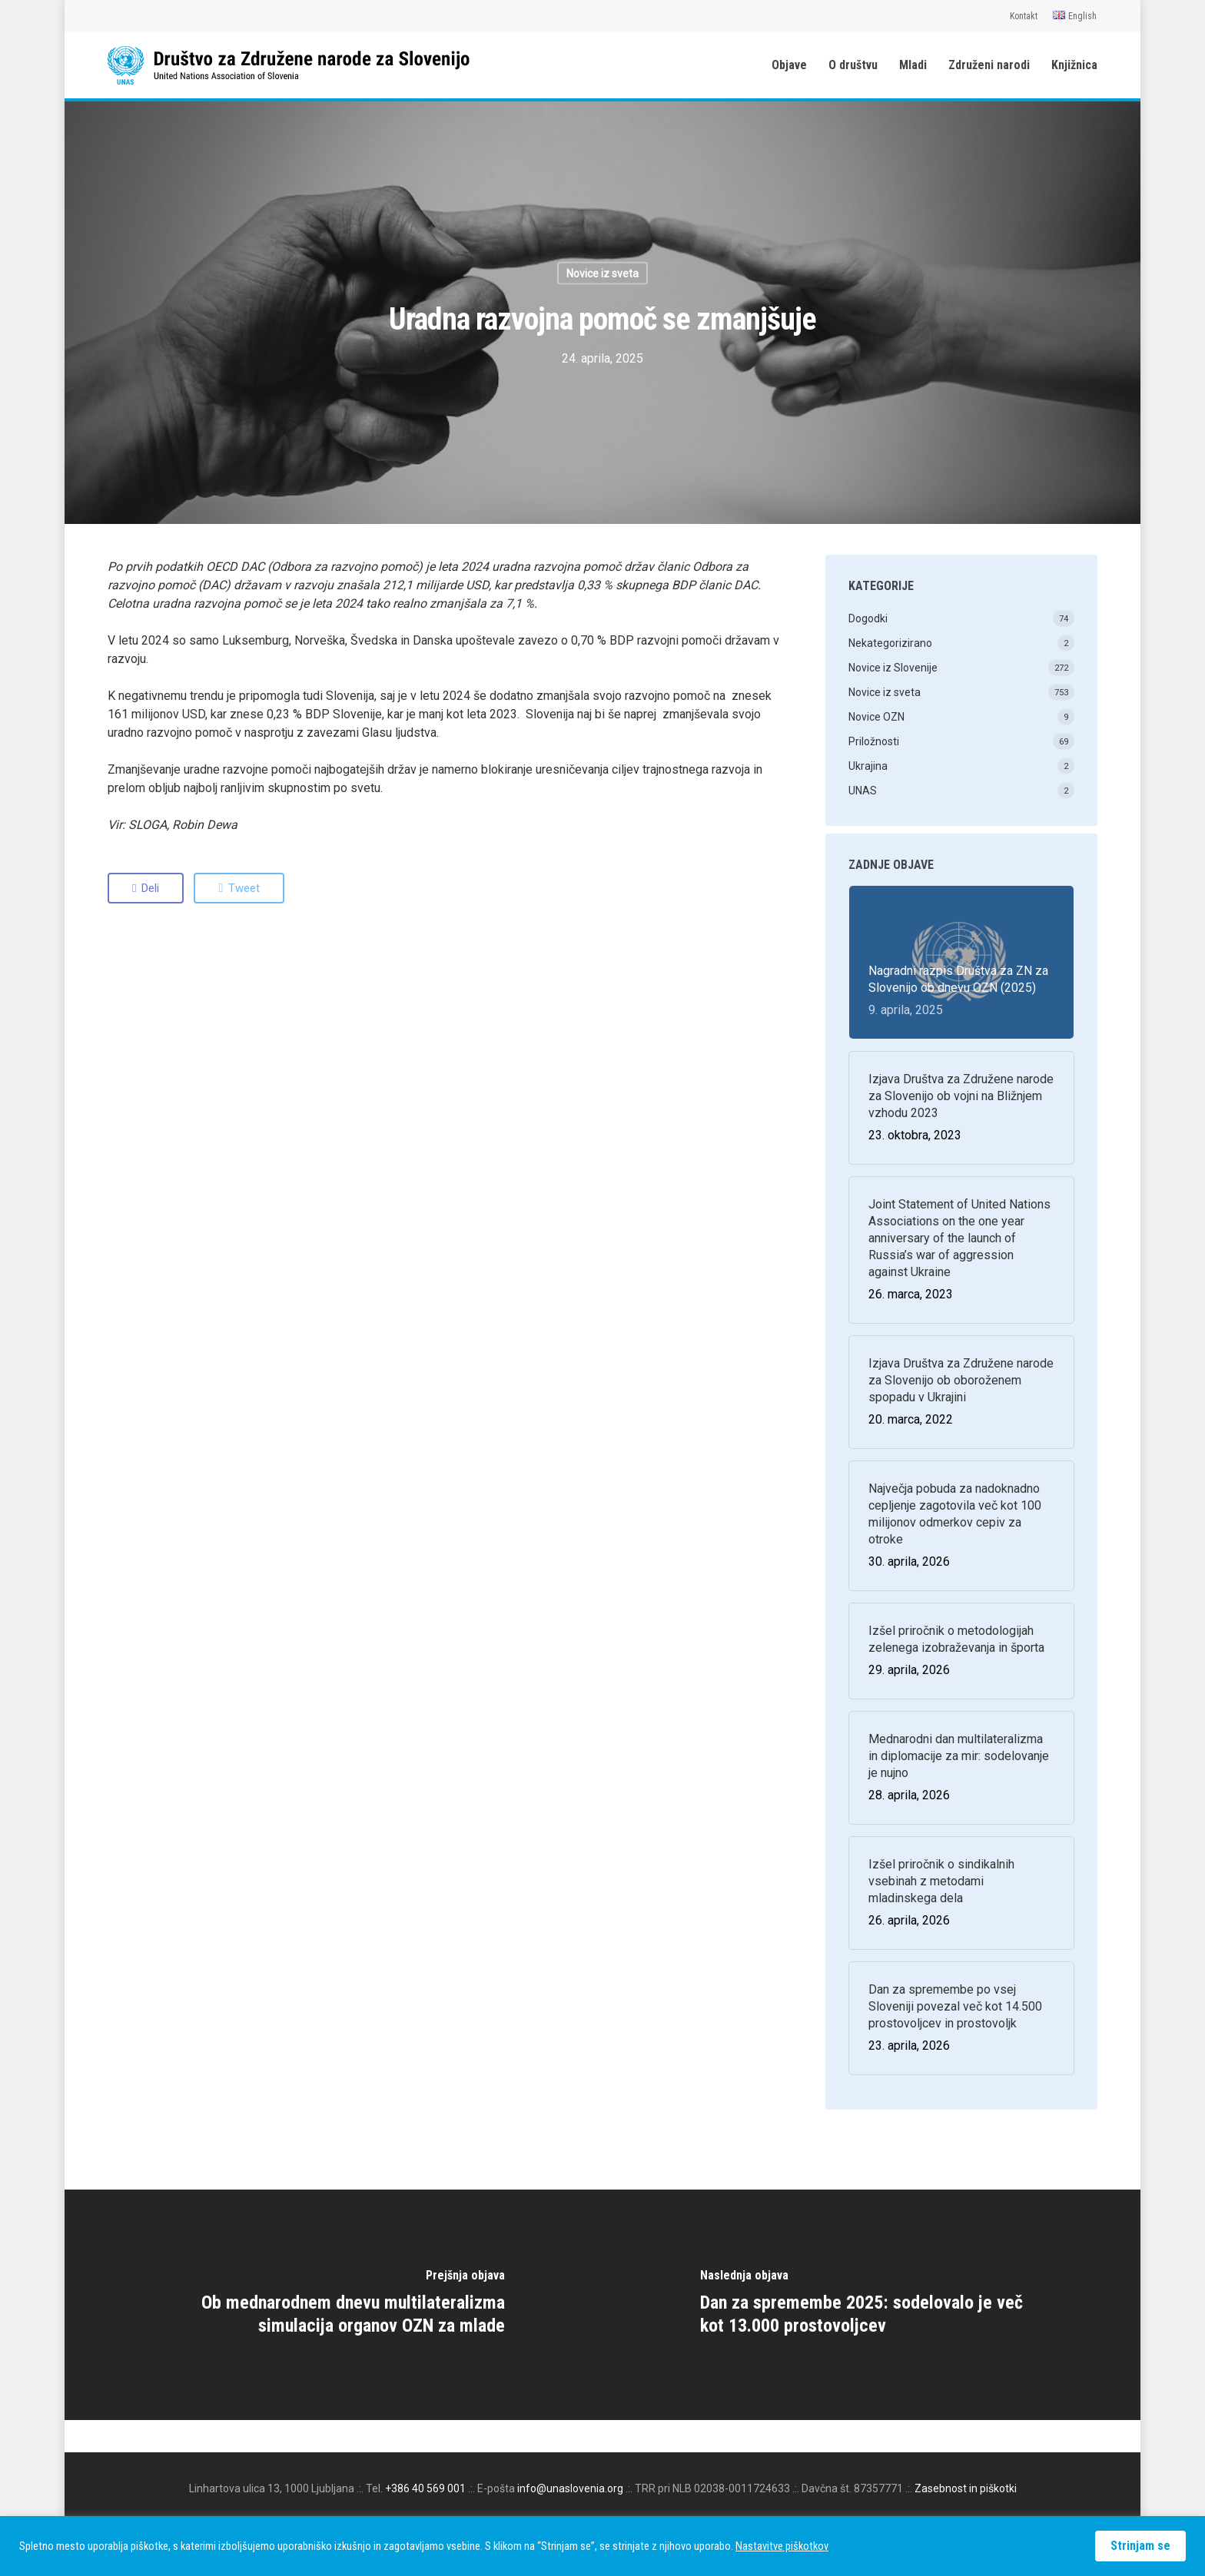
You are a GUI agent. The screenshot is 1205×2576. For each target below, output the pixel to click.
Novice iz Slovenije (893, 667)
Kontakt (1023, 16)
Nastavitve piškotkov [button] (781, 2546)
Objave (789, 65)
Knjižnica (1074, 65)
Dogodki (868, 618)
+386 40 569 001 (425, 2488)
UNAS (862, 790)
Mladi (913, 65)
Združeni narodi (989, 65)
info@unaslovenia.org (570, 2488)
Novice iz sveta (602, 273)
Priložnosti (873, 741)
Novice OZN (876, 717)
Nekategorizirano (890, 643)
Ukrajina (868, 766)
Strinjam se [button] (1140, 2545)
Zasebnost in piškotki (966, 2488)
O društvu (853, 65)
